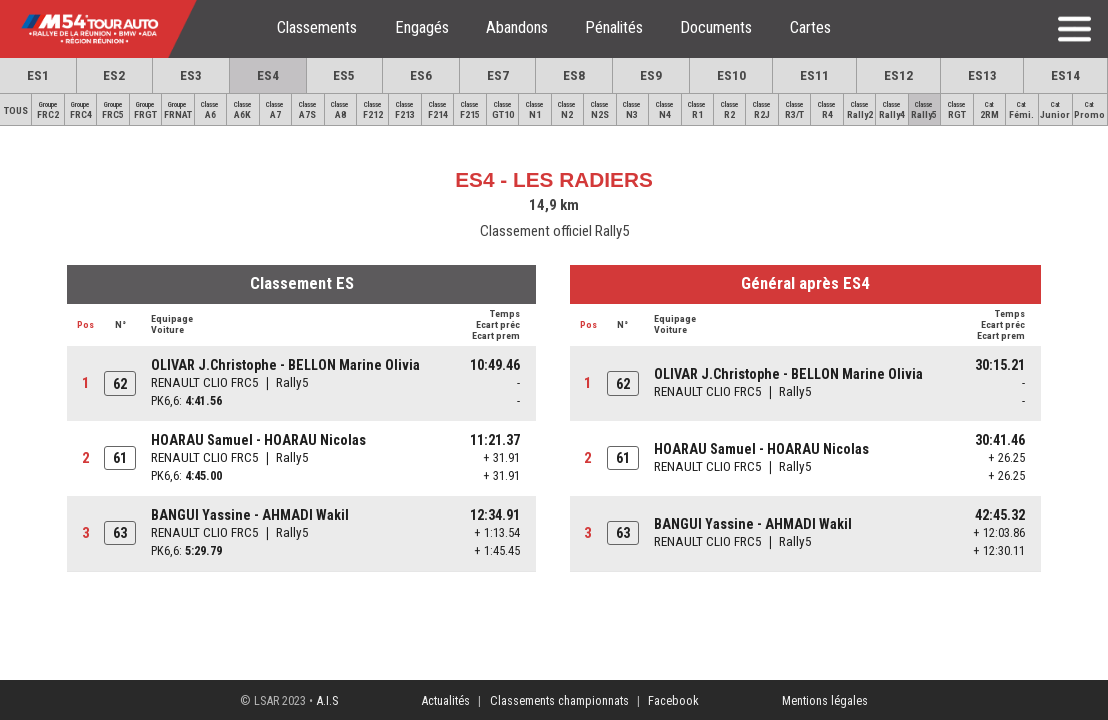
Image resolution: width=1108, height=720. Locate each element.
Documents (716, 27)
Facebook (673, 700)
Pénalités (614, 27)
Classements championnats (559, 700)
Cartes (810, 27)
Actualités (445, 700)
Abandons (517, 27)
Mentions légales (825, 700)
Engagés (422, 27)
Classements (317, 27)
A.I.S (327, 700)
